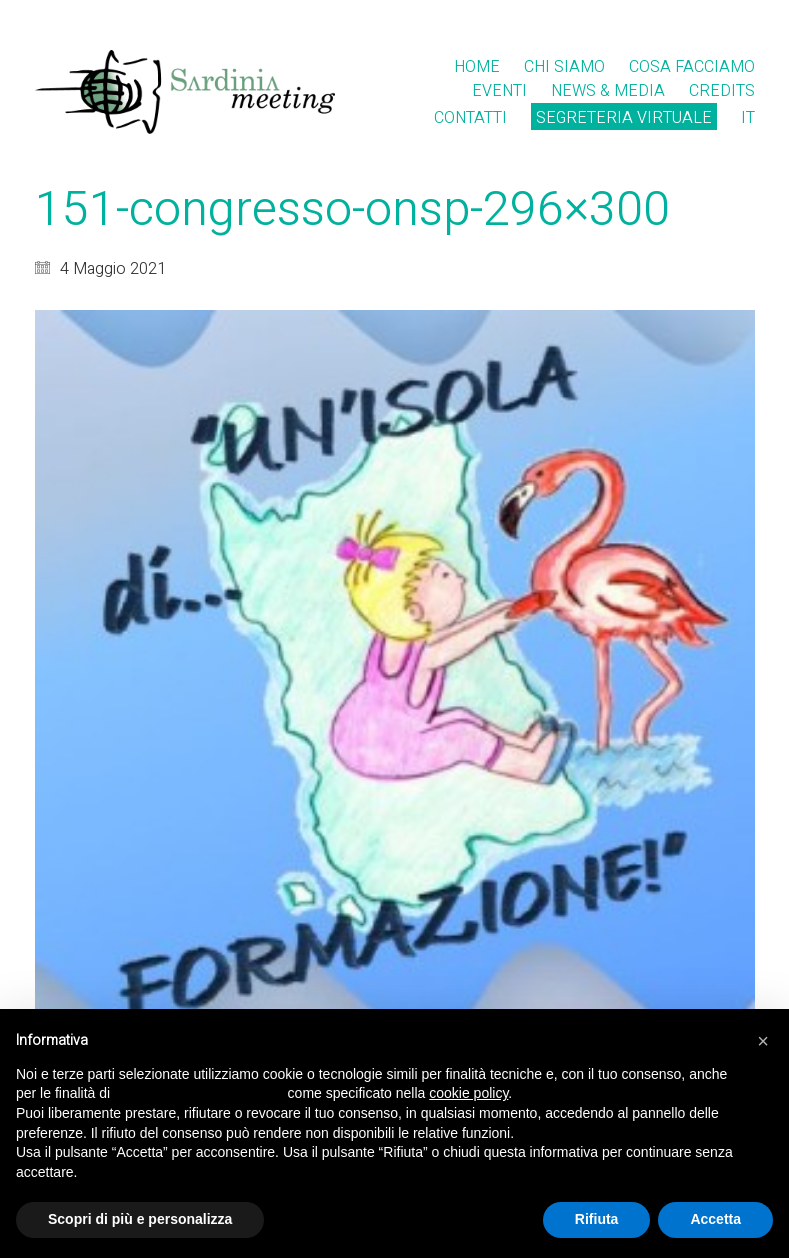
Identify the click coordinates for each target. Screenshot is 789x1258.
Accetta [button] (715, 1219)
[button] (763, 1041)
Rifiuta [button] (597, 1219)
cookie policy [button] (468, 1093)
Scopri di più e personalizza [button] (140, 1219)
